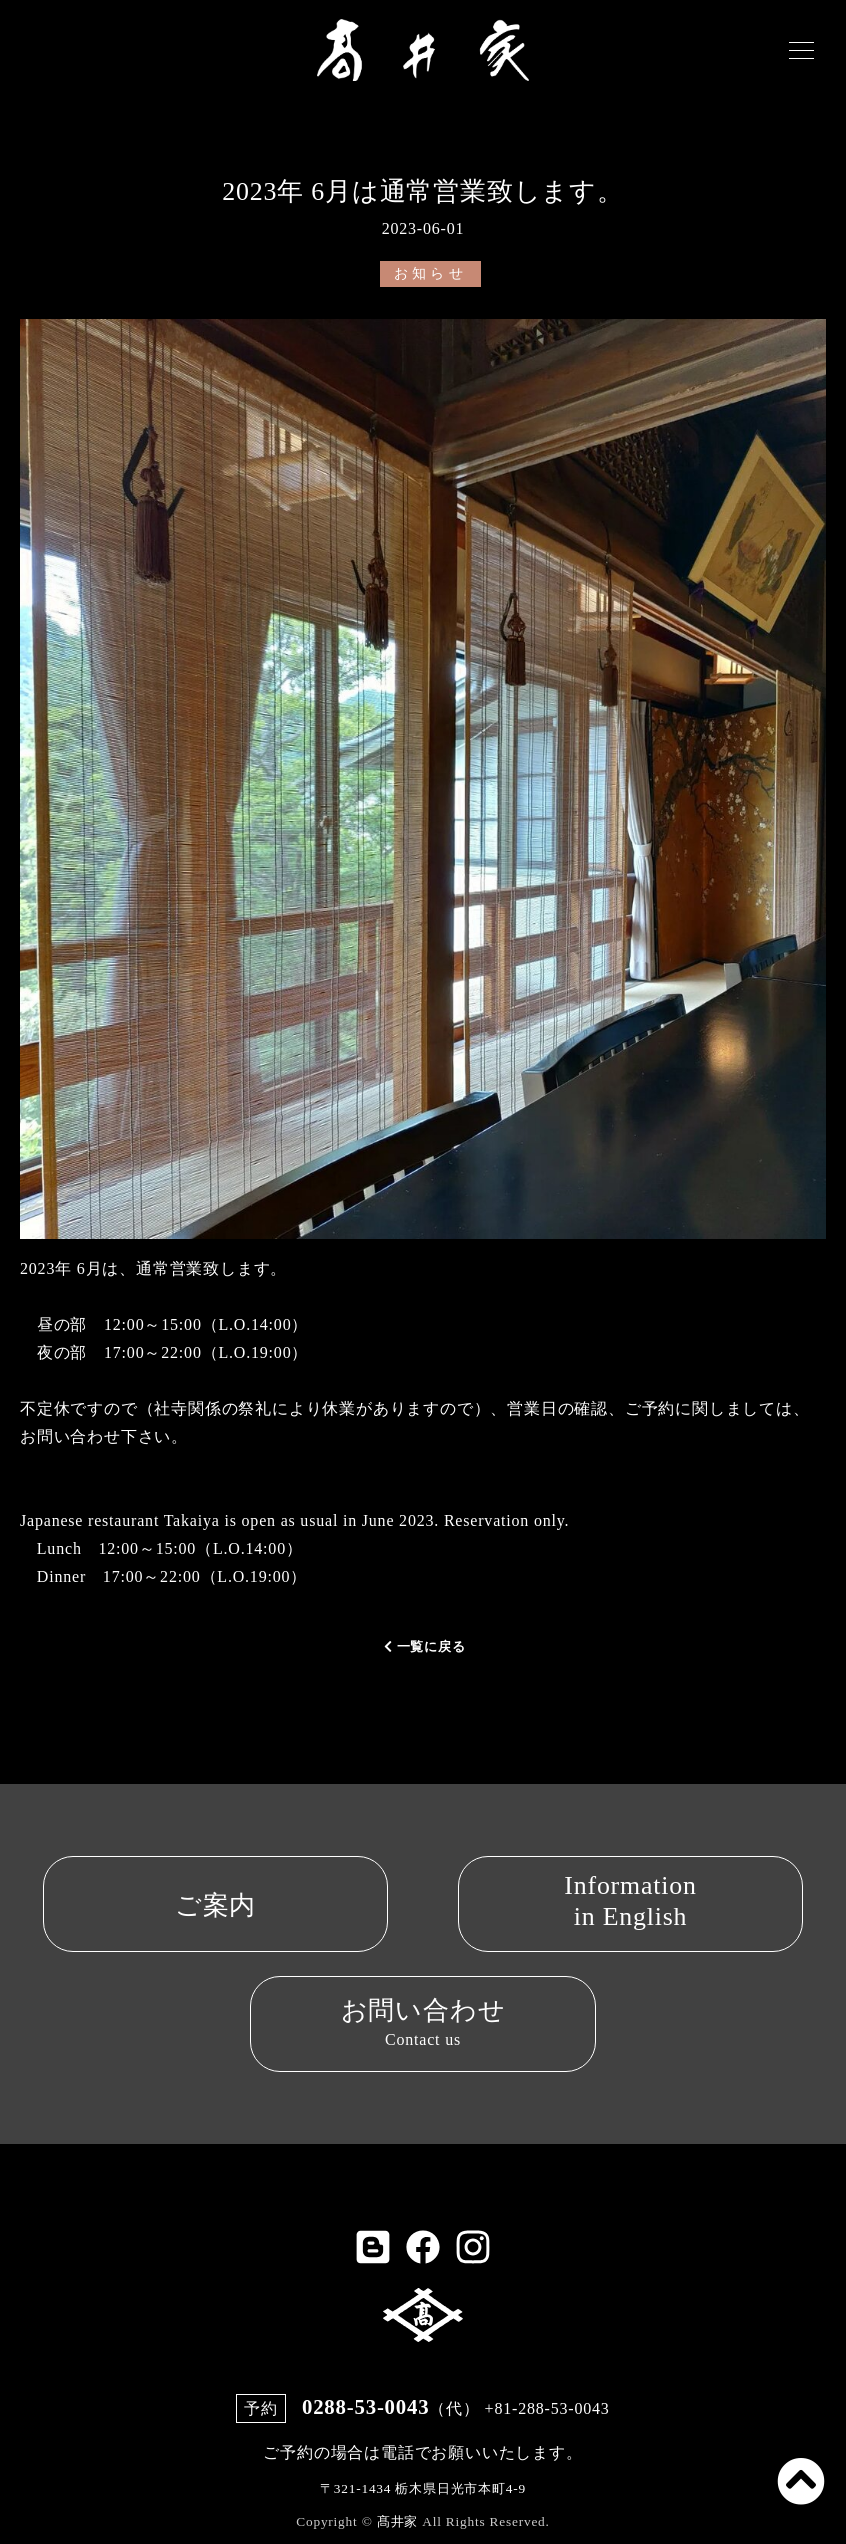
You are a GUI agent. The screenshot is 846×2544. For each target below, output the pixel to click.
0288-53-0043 (365, 2398)
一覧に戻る (423, 1647)
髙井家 (397, 2506)
